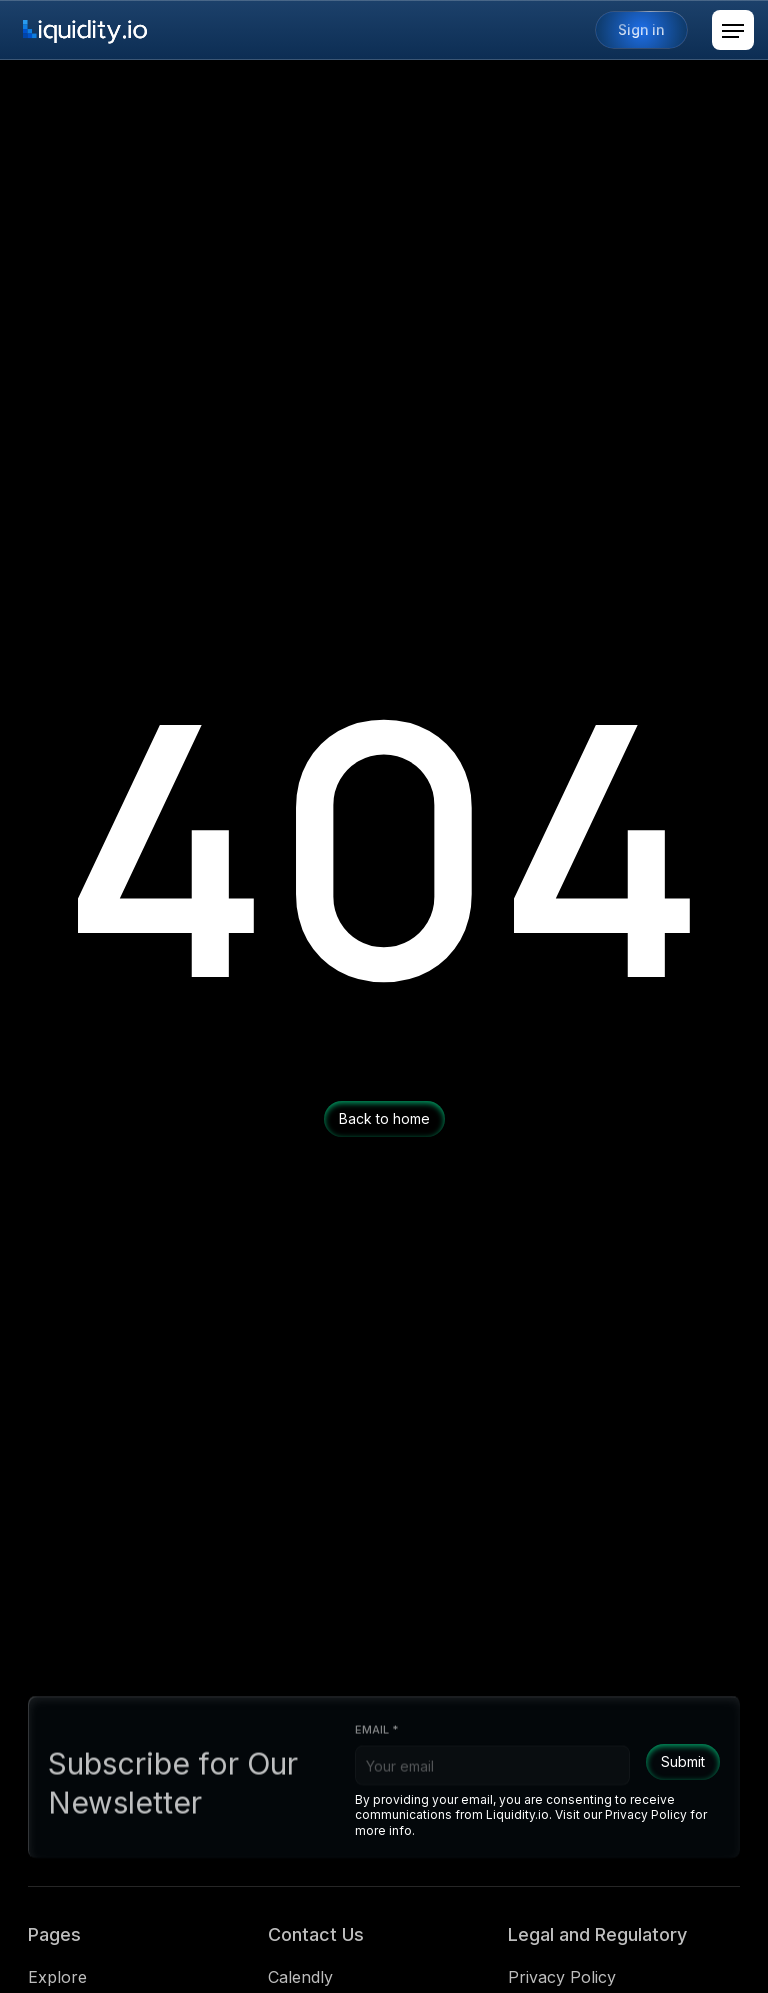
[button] (733, 30)
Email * (376, 1738)
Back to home (384, 1118)
